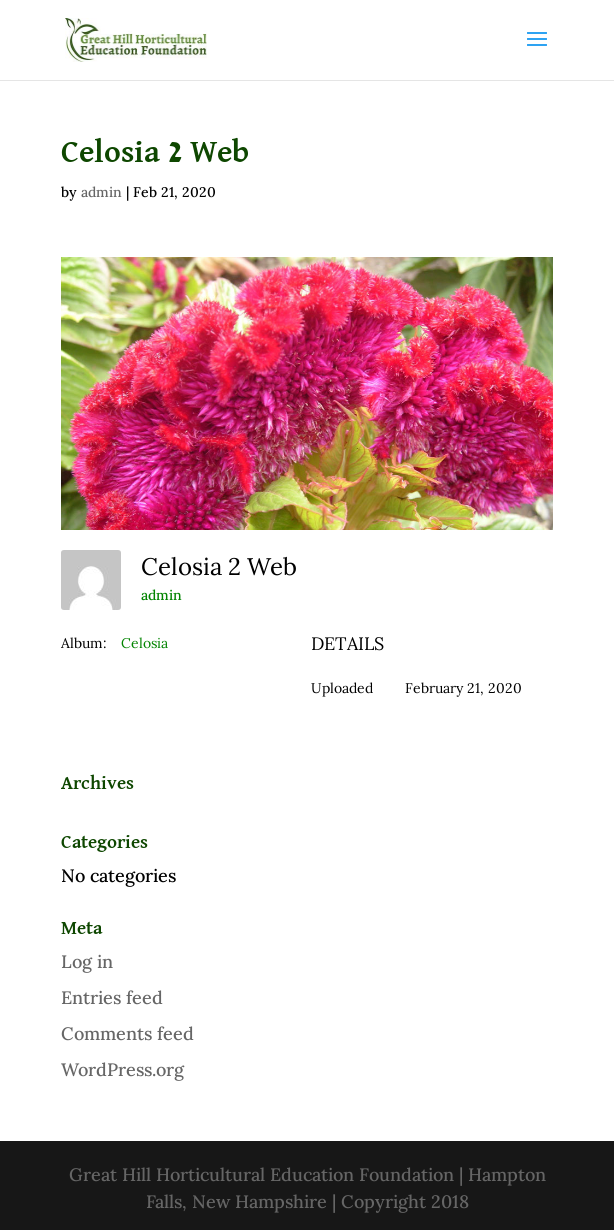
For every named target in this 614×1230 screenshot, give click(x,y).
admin (101, 192)
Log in (87, 961)
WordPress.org (122, 1069)
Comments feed (127, 1033)
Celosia (144, 643)
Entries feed (112, 997)
